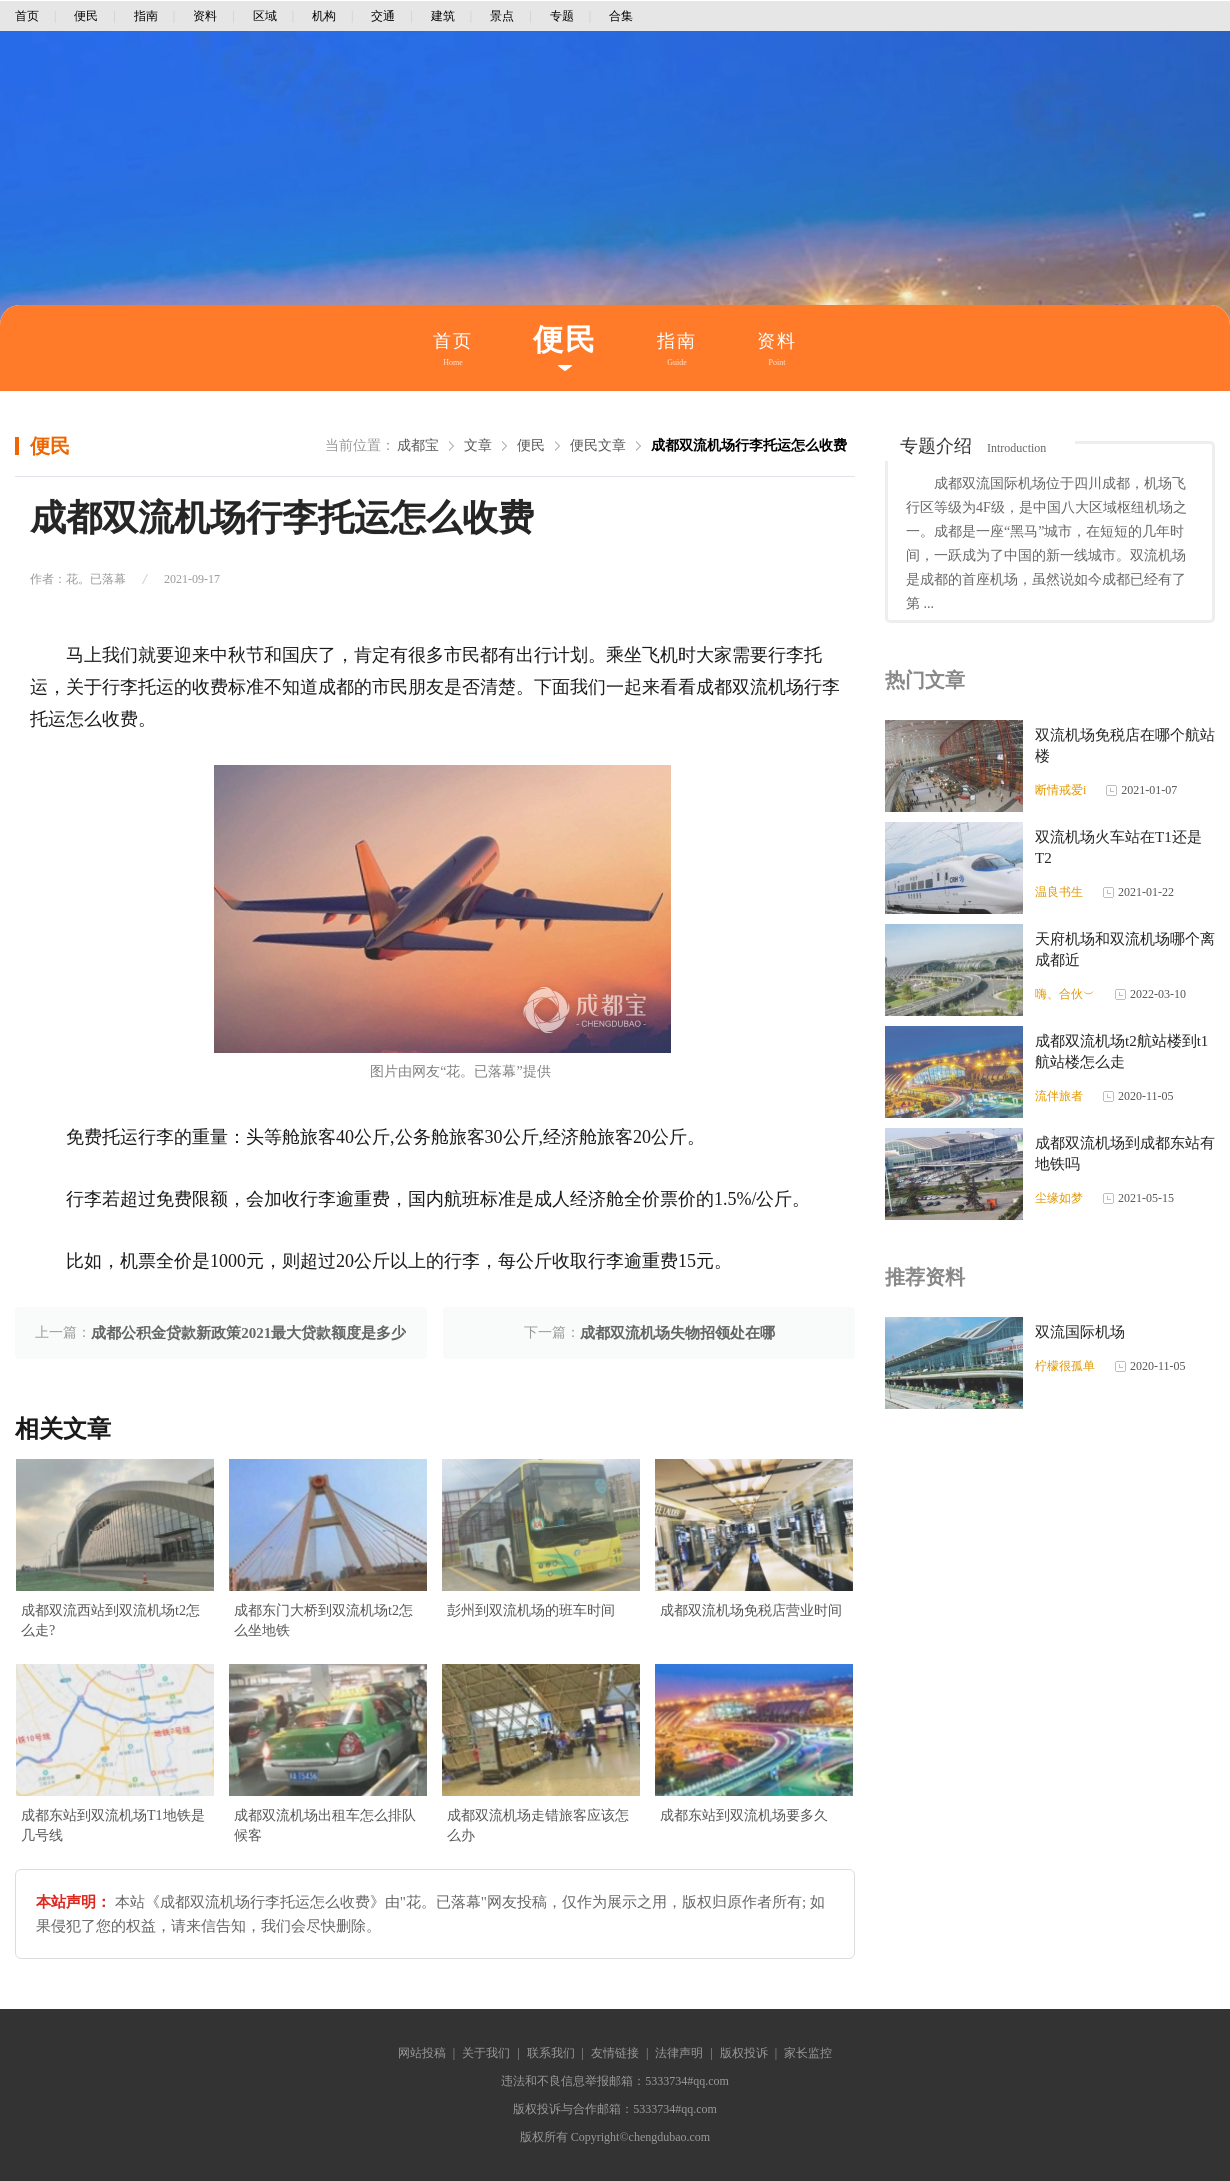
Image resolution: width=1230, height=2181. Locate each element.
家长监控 (808, 2053)
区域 (265, 16)
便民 (86, 16)
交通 (383, 16)
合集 (621, 16)
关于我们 (486, 2053)
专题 (562, 16)
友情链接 (615, 2053)
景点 (502, 16)
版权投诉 (744, 2053)
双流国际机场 (1080, 1332)
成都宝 (418, 445)
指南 (146, 16)
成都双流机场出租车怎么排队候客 (325, 1825)
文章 (478, 445)
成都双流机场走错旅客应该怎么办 (538, 1825)
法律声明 (679, 2053)
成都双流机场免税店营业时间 (751, 1610)
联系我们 (551, 2053)
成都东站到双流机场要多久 (744, 1815)
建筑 (443, 16)
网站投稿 (422, 2053)
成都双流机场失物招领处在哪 (677, 1333)
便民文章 (598, 445)
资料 (205, 16)
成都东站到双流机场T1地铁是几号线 (113, 1825)
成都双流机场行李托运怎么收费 (749, 445)
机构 (324, 16)
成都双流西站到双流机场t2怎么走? (110, 1620)
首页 (27, 16)
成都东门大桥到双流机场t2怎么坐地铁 (323, 1620)
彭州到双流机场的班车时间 (531, 1610)
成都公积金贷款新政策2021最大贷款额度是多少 (248, 1333)
